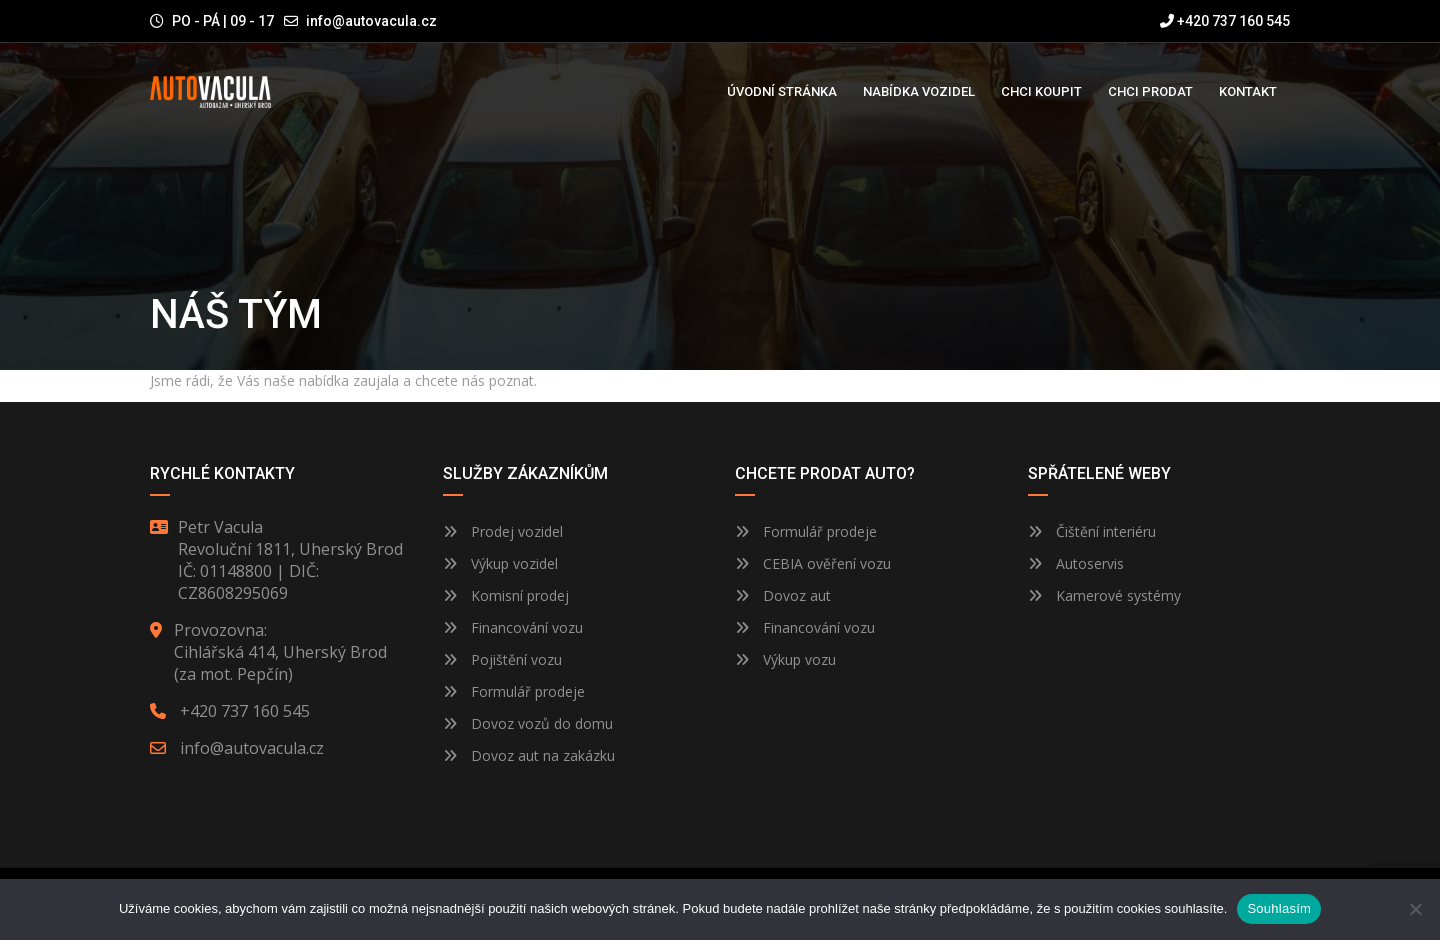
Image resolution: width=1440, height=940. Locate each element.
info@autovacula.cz (371, 21)
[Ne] (1415, 909)
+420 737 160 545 (1225, 21)
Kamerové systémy (1104, 595)
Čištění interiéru (1092, 531)
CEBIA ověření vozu (827, 563)
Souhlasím (1279, 908)
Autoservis (1076, 563)
